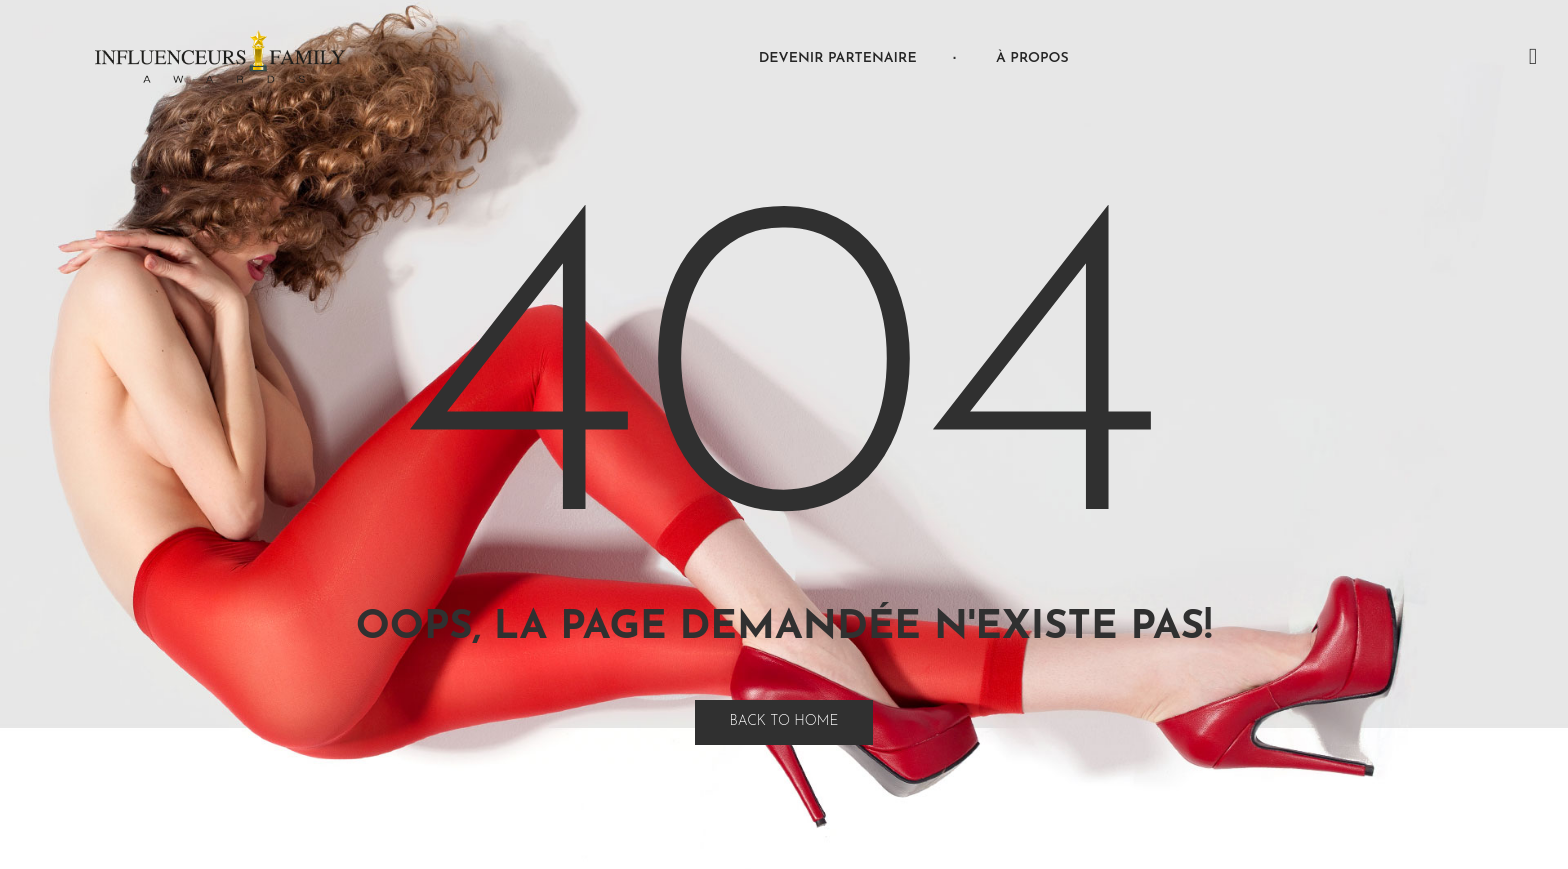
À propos (1032, 58)
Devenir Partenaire (838, 58)
